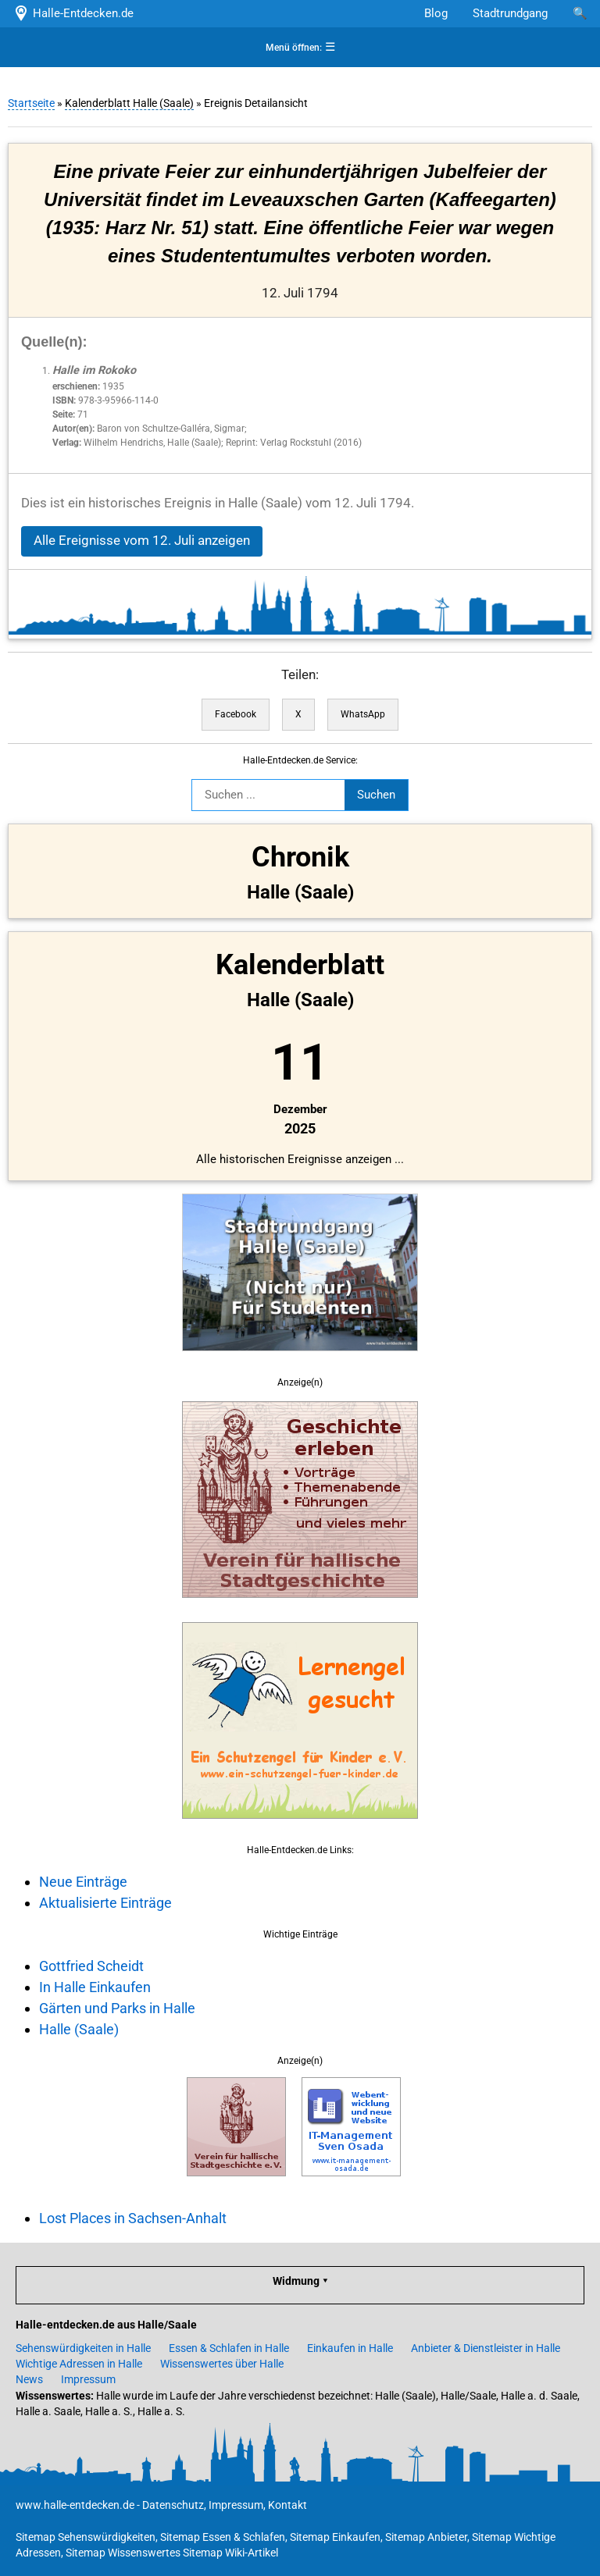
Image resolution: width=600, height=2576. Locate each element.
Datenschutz (173, 2505)
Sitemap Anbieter (426, 2537)
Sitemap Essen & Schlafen (222, 2537)
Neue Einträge (83, 1881)
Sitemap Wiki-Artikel (230, 2552)
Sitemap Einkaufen (335, 2537)
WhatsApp (363, 714)
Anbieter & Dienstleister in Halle (485, 2348)
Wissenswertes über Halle (222, 2363)
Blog (436, 13)
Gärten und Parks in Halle (117, 2008)
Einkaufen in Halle (350, 2348)
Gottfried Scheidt (91, 1966)
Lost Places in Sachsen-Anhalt (133, 2218)
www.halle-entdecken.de (75, 2505)
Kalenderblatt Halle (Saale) (129, 103)
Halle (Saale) (79, 2029)
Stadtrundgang (510, 13)
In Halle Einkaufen (95, 1987)
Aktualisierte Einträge (105, 1903)
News (29, 2379)
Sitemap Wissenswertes (123, 2552)
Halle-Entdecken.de (73, 13)
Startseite (31, 103)
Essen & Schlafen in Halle (229, 2348)
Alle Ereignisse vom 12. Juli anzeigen (142, 540)
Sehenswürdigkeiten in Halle (83, 2348)
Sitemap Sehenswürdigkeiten (85, 2537)
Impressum (88, 2379)
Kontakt (287, 2505)
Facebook (235, 714)
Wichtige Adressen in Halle (79, 2363)
